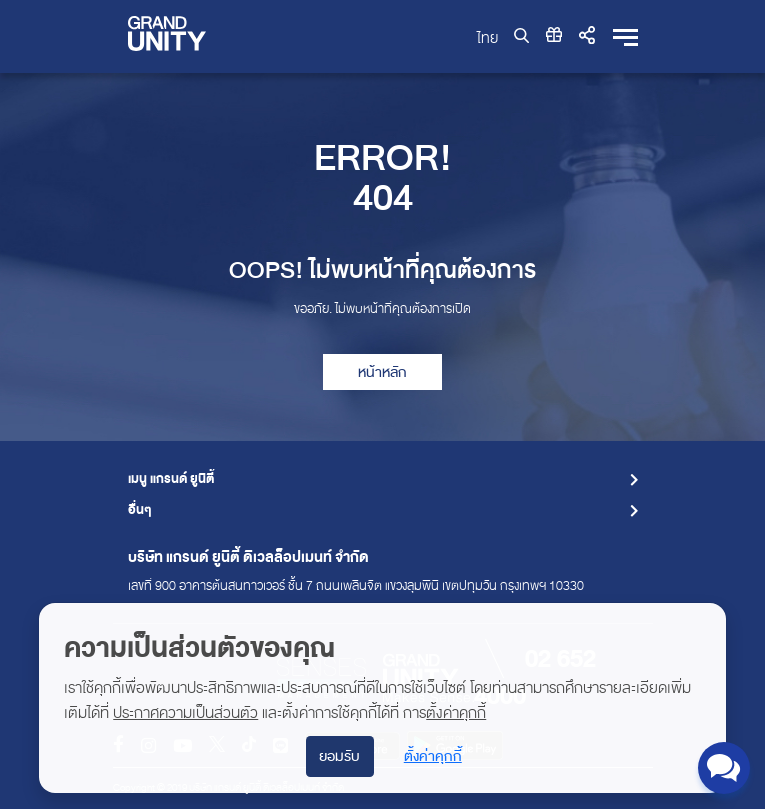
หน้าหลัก (382, 372)
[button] (587, 36)
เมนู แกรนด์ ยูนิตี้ (171, 480)
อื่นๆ (140, 511)
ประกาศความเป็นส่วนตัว (185, 713)
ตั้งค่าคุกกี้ (456, 713)
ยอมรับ (339, 756)
